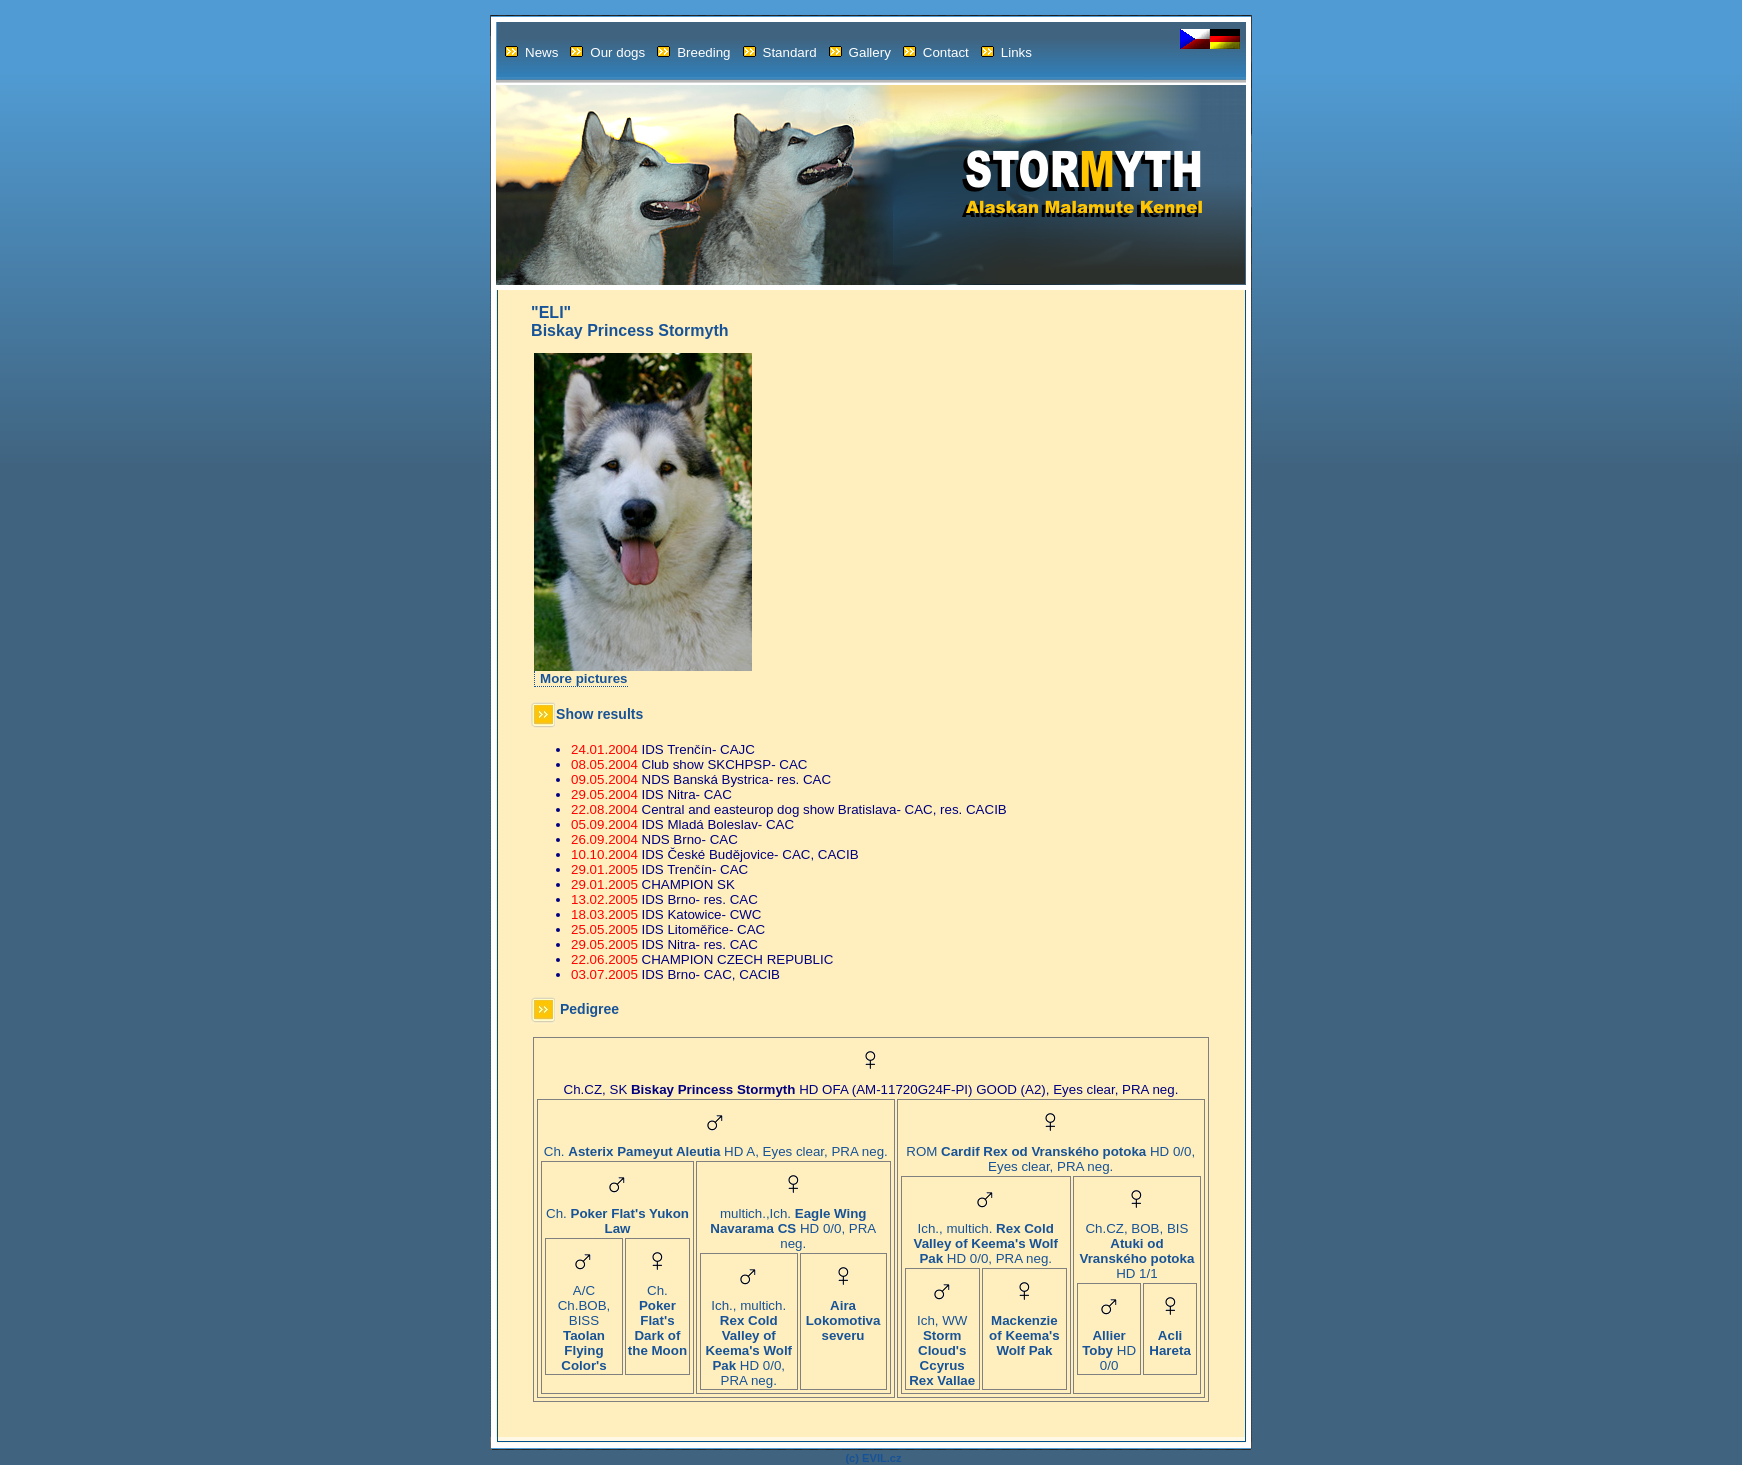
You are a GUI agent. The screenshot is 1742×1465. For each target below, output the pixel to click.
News (531, 52)
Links (1006, 52)
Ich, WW (942, 1344)
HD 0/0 (1109, 1344)
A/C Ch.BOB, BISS (584, 1322)
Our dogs (607, 52)
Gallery (860, 52)
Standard (780, 52)
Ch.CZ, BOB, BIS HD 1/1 (1137, 1245)
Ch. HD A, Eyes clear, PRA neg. (716, 1145)
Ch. (617, 1215)
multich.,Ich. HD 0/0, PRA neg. (793, 1222)
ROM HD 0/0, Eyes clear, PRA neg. (1050, 1153)
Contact (936, 52)
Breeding (693, 52)
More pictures (583, 678)
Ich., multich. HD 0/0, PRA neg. (748, 1337)
